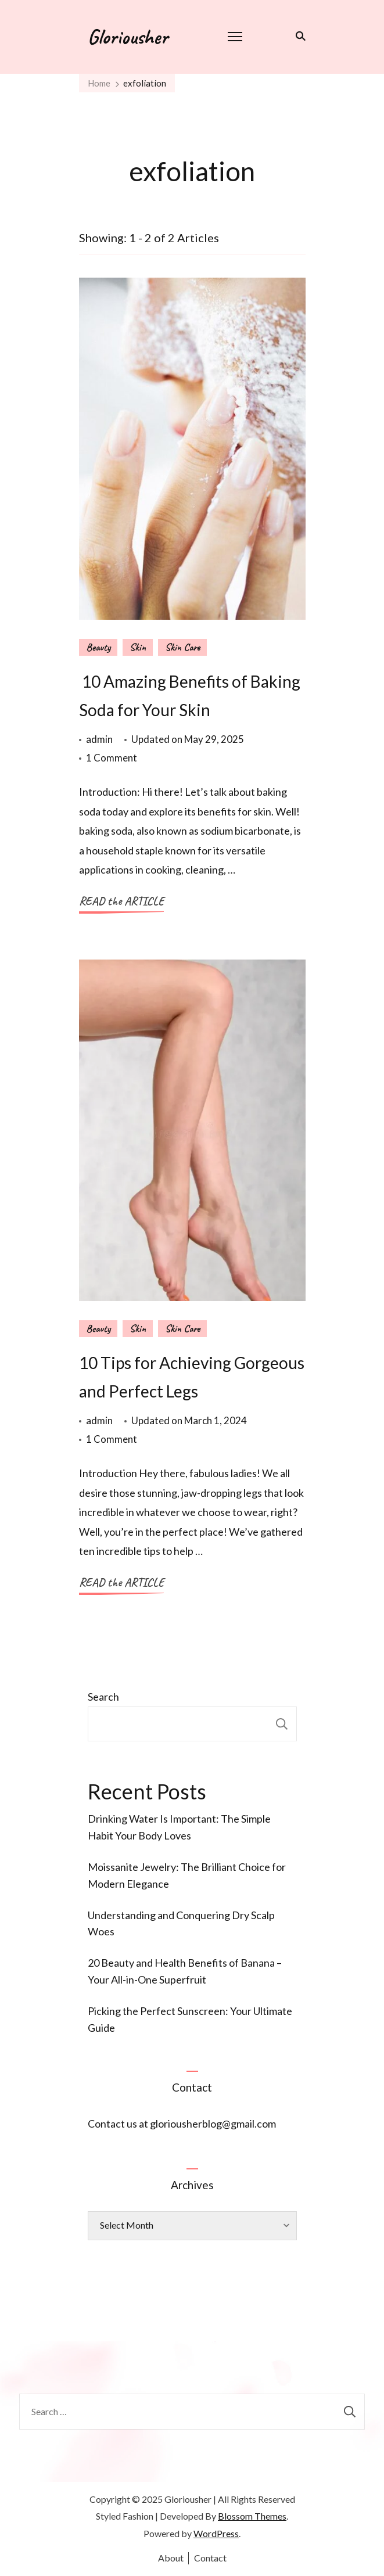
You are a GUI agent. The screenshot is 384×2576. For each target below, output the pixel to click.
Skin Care (182, 647)
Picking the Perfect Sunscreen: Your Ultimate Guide (190, 2019)
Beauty (98, 647)
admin (99, 739)
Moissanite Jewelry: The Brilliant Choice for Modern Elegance (187, 1875)
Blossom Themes (252, 2515)
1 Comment (111, 758)
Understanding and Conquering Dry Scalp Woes (181, 1923)
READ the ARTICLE (121, 901)
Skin (138, 647)
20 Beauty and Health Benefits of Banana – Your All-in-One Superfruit (185, 1971)
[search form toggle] (298, 36)
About (171, 2557)
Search (103, 1696)
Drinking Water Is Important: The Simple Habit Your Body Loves (179, 1827)
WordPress (216, 2533)
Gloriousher (128, 36)
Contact (210, 2557)
